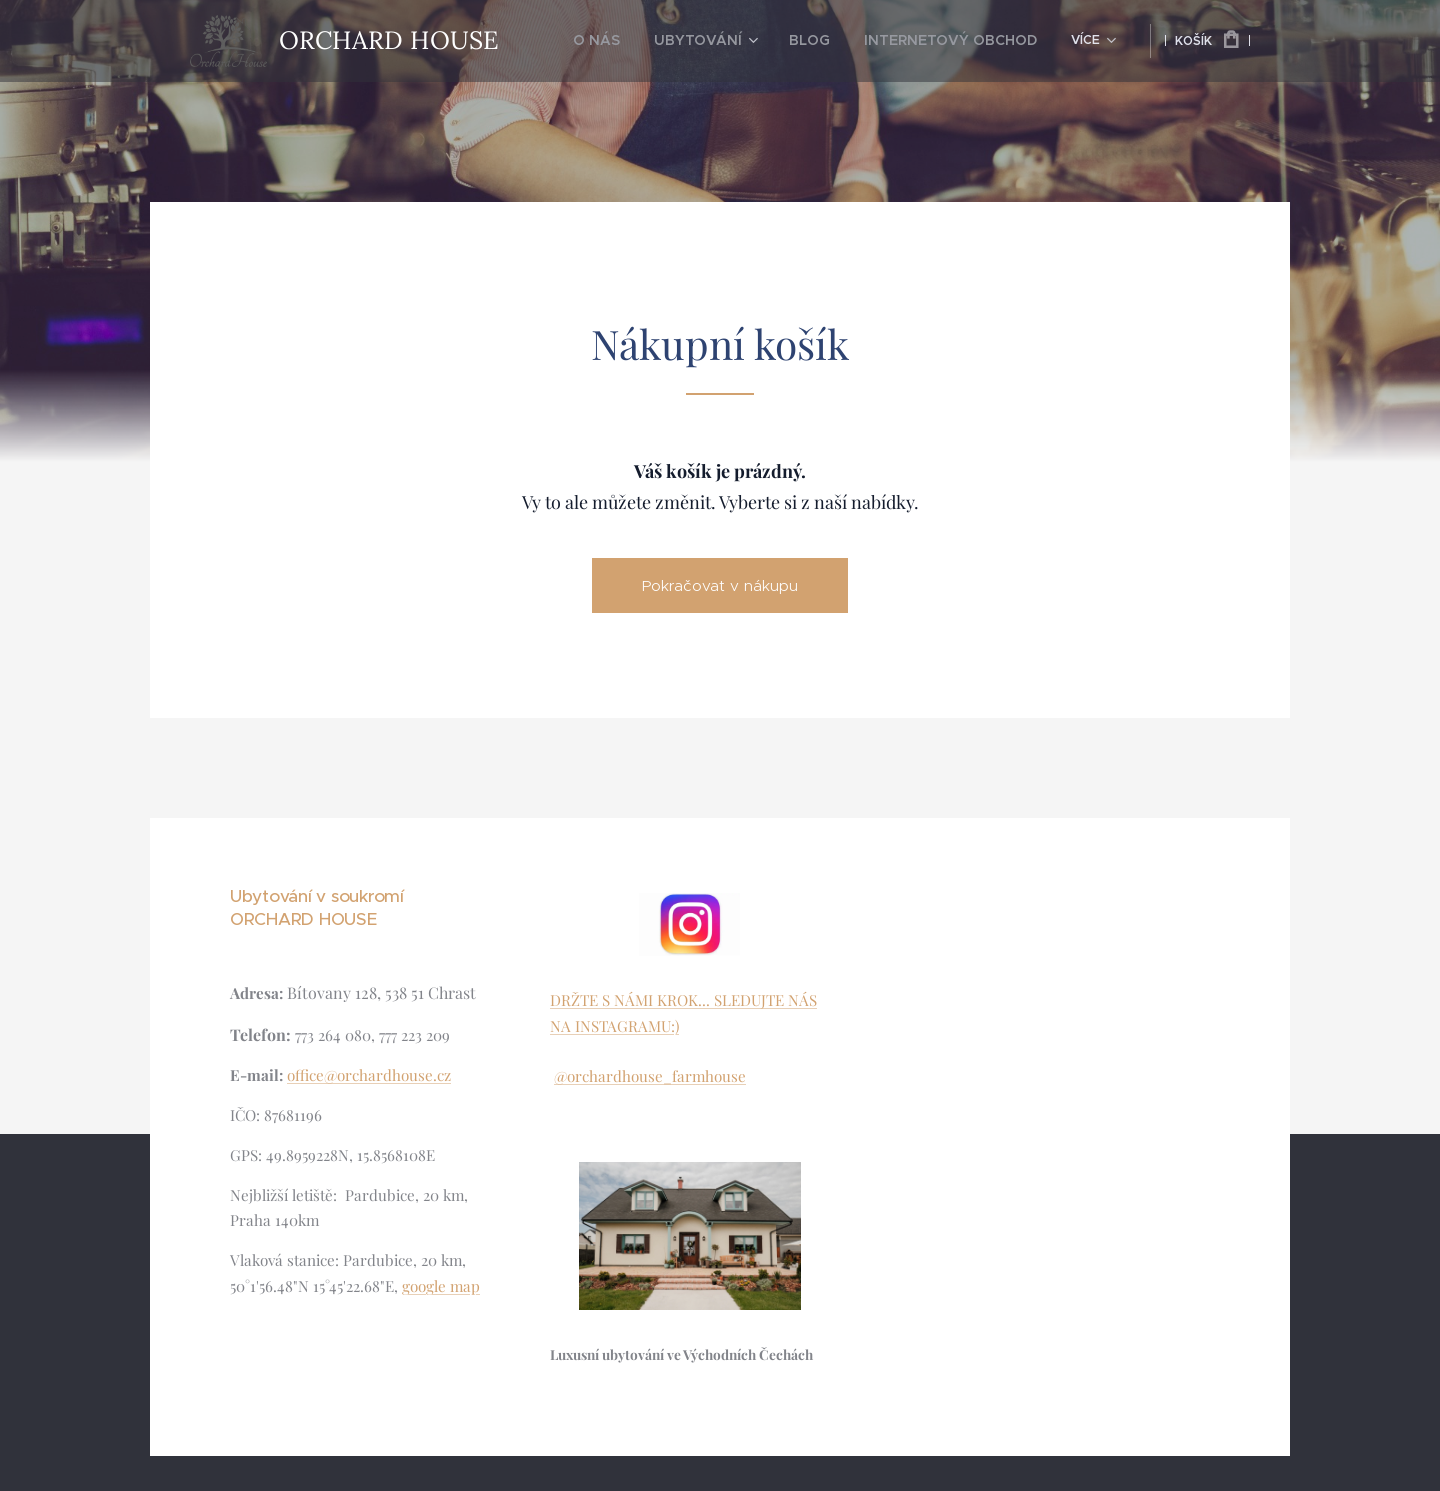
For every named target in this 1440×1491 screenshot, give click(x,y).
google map (441, 1286)
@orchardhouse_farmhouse (650, 1076)
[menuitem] (641, 41)
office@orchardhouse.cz (369, 1075)
